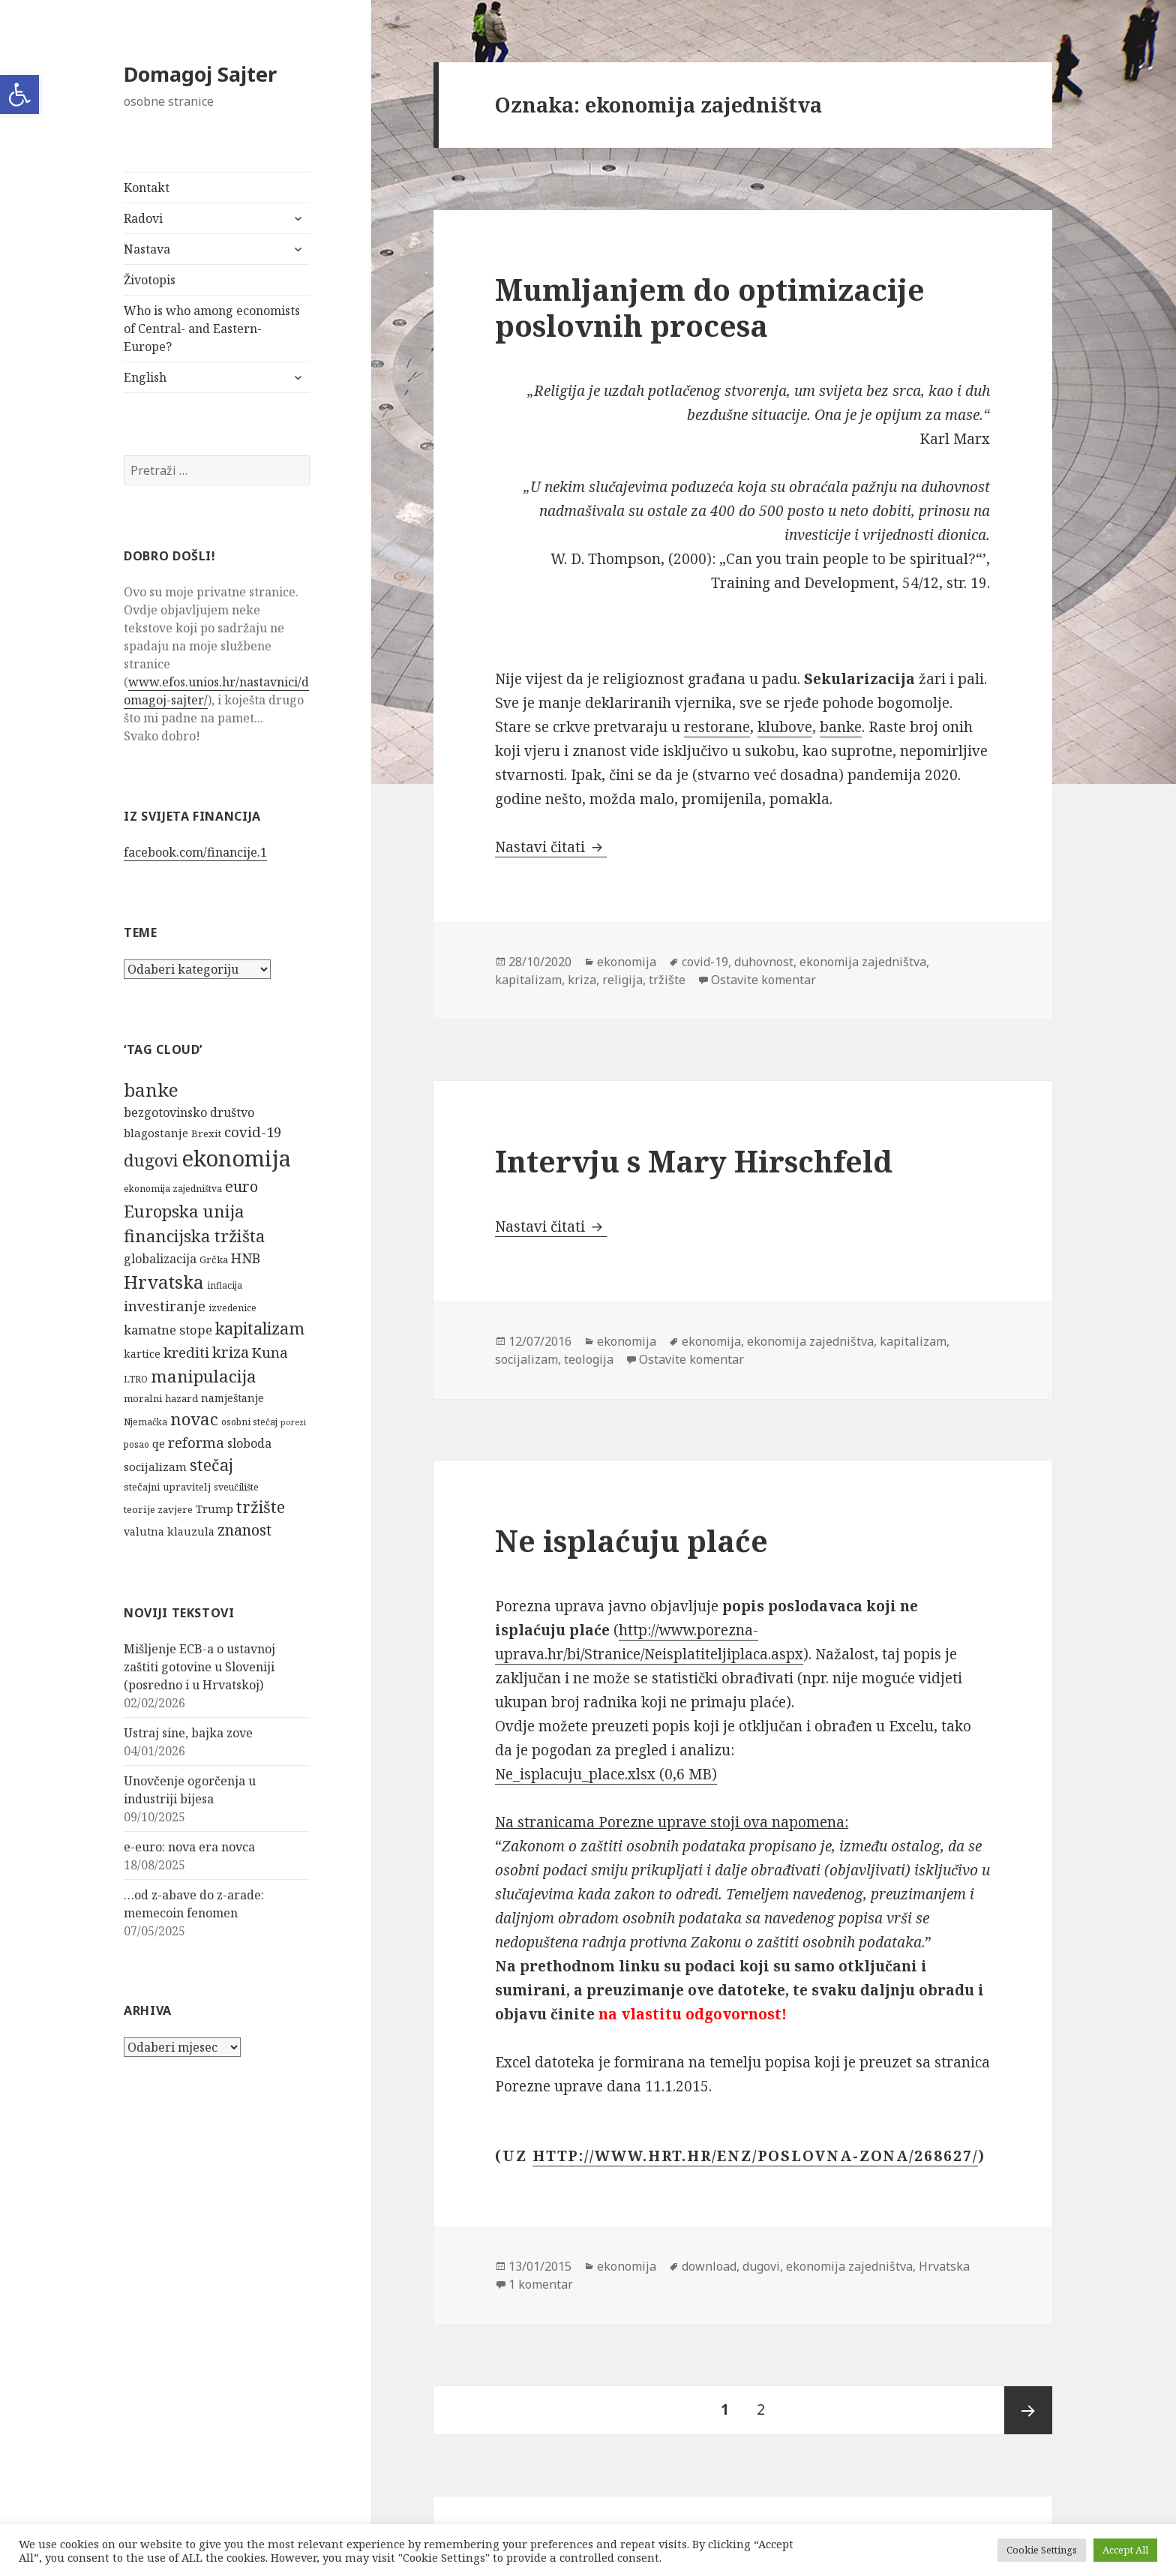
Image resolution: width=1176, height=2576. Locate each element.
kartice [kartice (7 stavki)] (142, 1354)
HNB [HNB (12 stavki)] (245, 1258)
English (145, 377)
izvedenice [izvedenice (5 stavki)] (232, 1308)
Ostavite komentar (763, 979)
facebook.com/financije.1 (195, 852)
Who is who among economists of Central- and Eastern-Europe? (212, 328)
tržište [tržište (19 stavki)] (260, 1507)
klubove (785, 727)
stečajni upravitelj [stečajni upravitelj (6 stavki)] (167, 1487)
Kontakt (147, 187)
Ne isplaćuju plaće (631, 1540)
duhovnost (764, 961)
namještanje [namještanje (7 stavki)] (232, 1398)
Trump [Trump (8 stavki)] (214, 1508)
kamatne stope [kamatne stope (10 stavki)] (168, 1329)
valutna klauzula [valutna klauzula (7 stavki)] (169, 1531)
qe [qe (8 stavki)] (158, 1443)
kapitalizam (528, 979)
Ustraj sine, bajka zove (188, 1733)
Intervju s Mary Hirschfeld (693, 1161)
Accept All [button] (1125, 2549)
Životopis (150, 280)
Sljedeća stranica (1028, 2410)
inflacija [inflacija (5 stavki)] (224, 1285)
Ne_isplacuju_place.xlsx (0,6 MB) (606, 1774)
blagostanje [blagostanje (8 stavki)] (156, 1132)
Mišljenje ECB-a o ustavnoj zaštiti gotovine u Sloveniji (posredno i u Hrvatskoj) (199, 1667)
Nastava (147, 249)
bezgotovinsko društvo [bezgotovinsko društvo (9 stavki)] (189, 1112)
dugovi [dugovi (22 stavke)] (151, 1160)
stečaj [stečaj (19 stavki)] (211, 1465)
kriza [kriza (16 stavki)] (230, 1352)
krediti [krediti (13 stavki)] (186, 1352)
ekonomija (626, 961)
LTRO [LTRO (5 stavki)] (136, 1379)
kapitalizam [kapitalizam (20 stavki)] (259, 1328)
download (709, 2266)
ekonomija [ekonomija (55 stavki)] (236, 1158)
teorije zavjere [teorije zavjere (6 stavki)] (158, 1509)
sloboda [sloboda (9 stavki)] (249, 1443)
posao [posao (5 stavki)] (136, 1444)
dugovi (761, 2266)
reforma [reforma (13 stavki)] (196, 1442)
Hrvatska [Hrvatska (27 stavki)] (164, 1281)
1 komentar (540, 2284)
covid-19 (705, 961)
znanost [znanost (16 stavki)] (245, 1530)
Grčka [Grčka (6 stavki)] (214, 1259)
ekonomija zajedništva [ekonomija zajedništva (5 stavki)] (173, 1188)
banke (841, 727)
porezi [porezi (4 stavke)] (293, 1422)
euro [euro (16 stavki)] (241, 1186)
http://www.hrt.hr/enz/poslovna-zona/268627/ (755, 2156)
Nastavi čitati (551, 847)
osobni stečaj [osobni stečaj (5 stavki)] (249, 1422)
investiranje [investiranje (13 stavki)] (165, 1305)
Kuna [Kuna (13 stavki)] (270, 1352)
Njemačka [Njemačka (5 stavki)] (145, 1422)
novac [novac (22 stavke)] (194, 1419)
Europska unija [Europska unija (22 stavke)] (184, 1211)
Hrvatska (944, 2266)
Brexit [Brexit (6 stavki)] (206, 1133)
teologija (589, 1359)
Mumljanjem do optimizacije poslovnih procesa (710, 307)
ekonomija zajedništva (863, 961)
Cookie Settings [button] (1041, 2549)
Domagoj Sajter (200, 74)
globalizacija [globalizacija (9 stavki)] (160, 1258)
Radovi (143, 218)
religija (622, 979)
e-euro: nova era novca (189, 1847)
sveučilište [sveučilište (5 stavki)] (236, 1487)
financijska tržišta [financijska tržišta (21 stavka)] (194, 1235)
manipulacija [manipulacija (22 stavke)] (203, 1376)
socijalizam (526, 1359)
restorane (717, 727)
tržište (667, 979)
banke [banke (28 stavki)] (151, 1089)
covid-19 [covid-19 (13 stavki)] (252, 1131)
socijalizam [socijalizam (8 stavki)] (155, 1466)
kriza (582, 979)
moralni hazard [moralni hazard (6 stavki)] (161, 1398)
